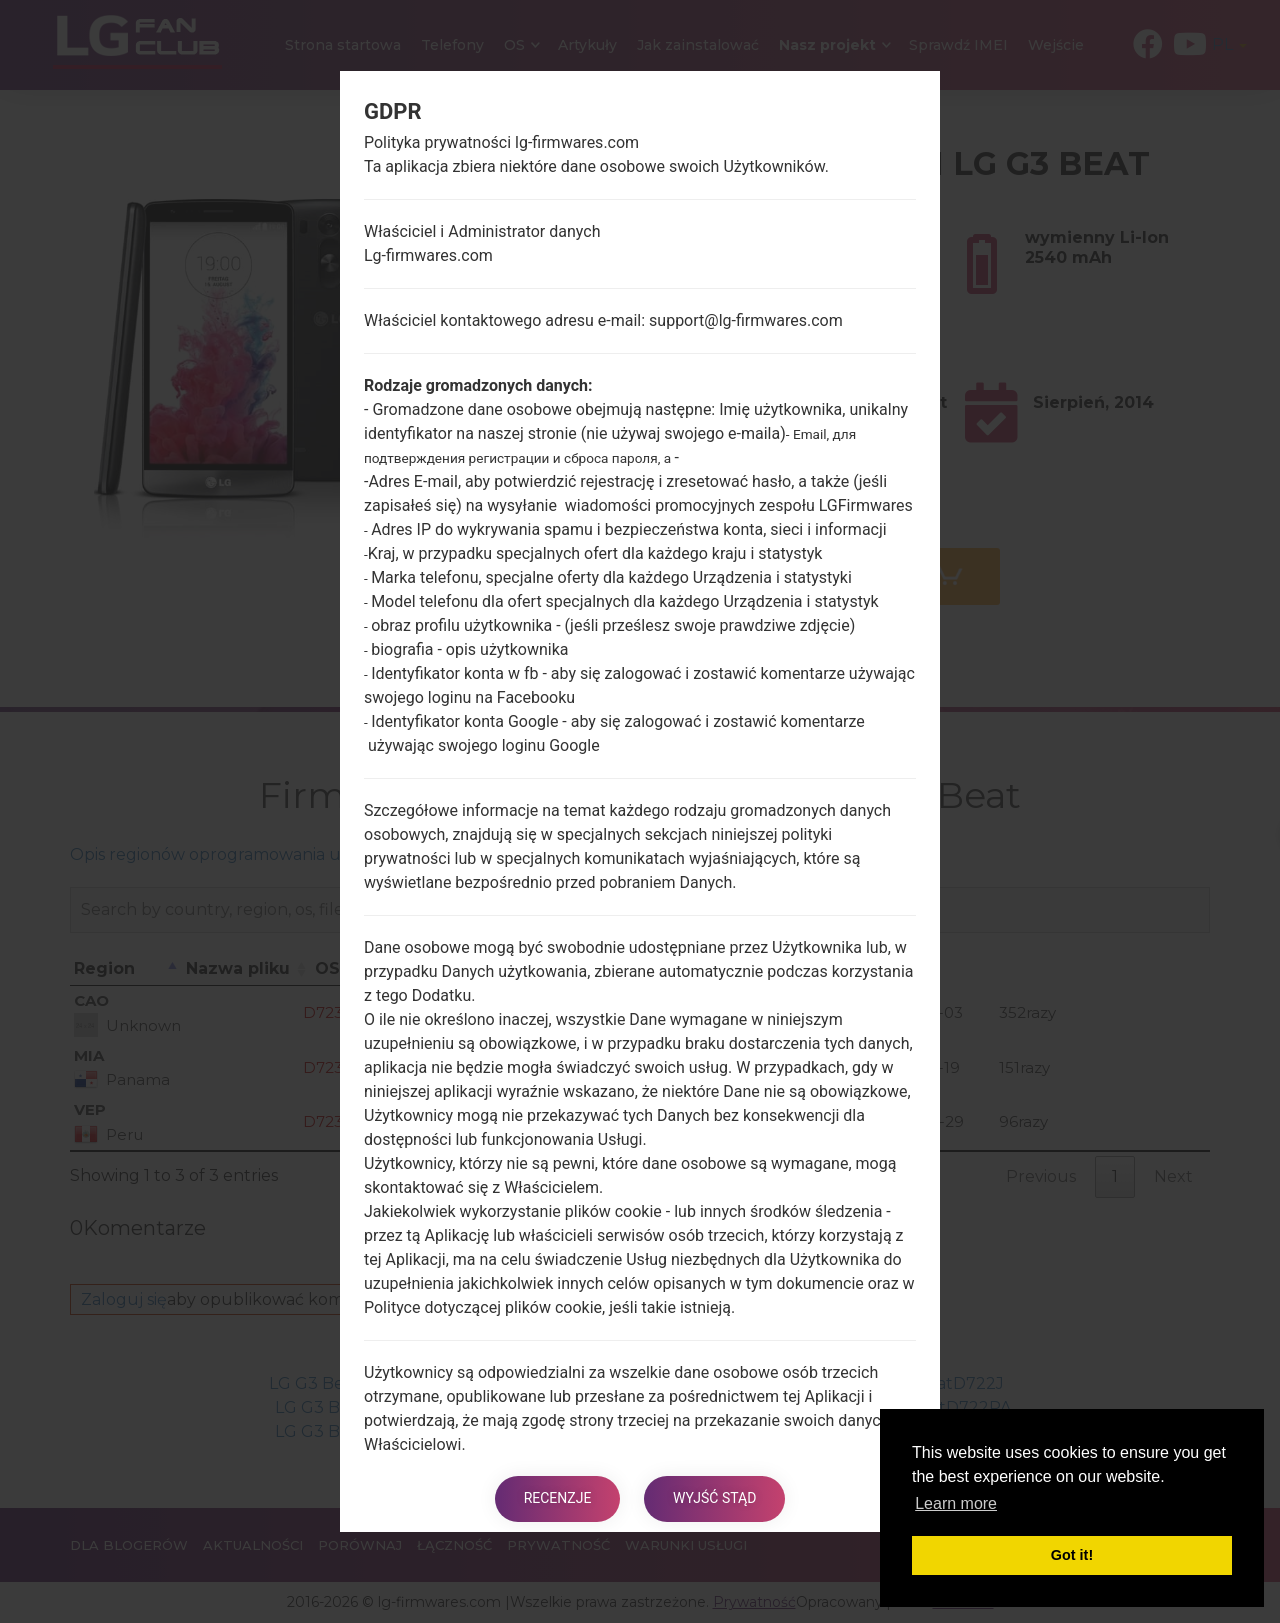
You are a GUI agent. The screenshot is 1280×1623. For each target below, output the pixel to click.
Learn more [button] (956, 1503)
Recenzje (557, 1499)
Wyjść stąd (715, 1499)
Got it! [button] (1072, 1555)
